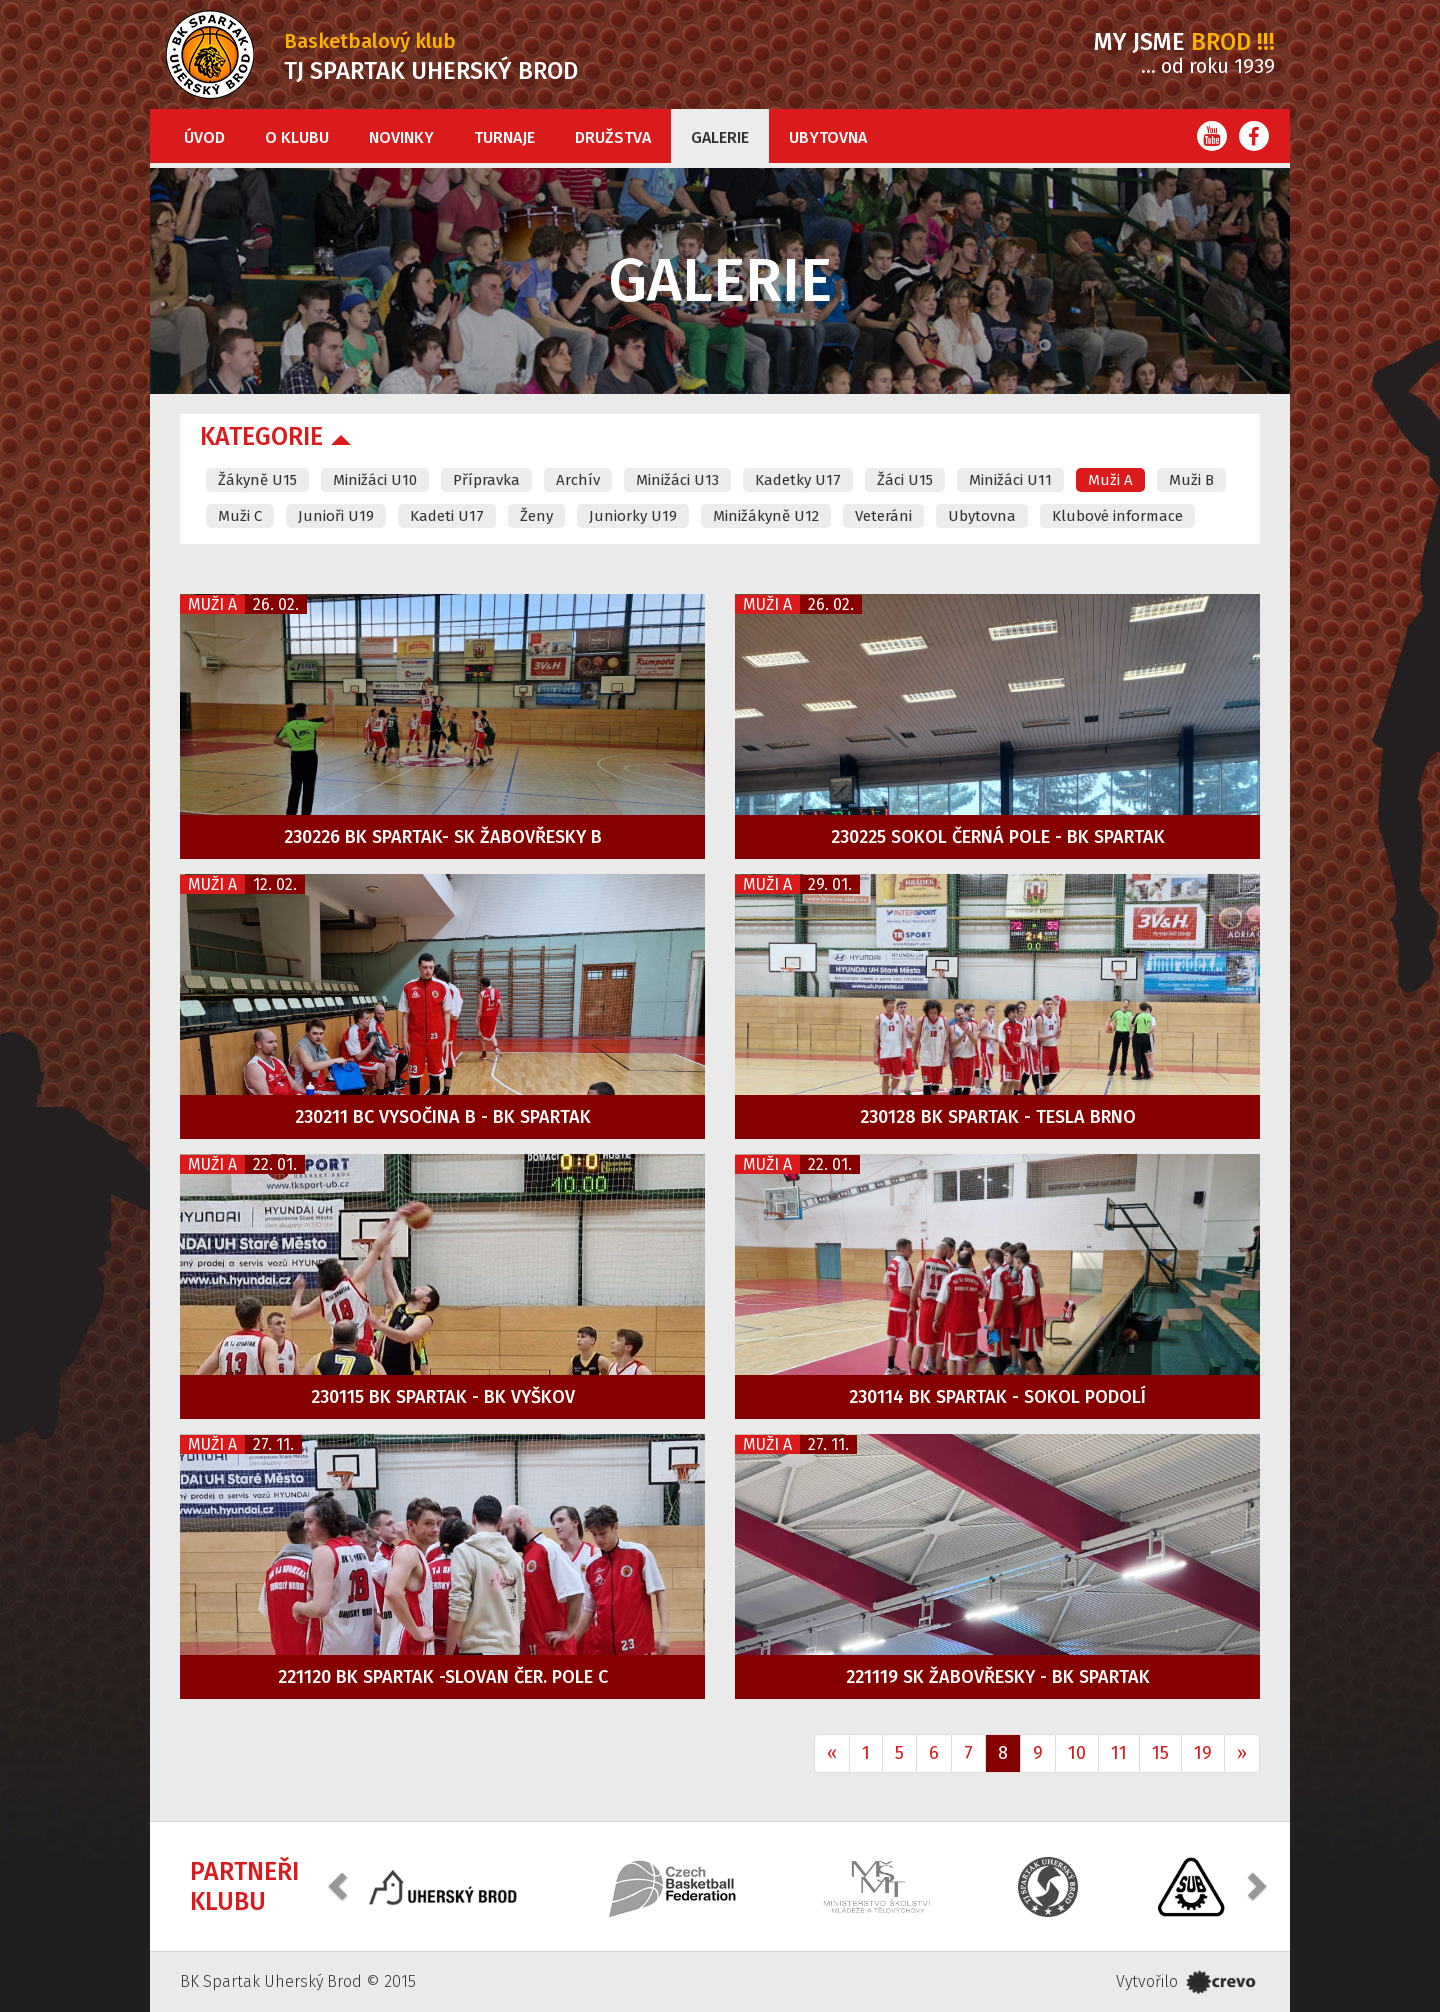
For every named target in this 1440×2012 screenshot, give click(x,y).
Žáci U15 (905, 480)
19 (1203, 1753)
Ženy (536, 516)
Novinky (401, 137)
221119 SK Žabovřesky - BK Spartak (998, 1677)
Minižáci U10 (375, 480)
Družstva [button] (613, 137)
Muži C (240, 516)
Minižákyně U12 (766, 516)
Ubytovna (828, 137)
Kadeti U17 (447, 516)
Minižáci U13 (677, 480)
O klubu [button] (297, 137)
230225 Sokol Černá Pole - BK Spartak (998, 837)
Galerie (720, 137)
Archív (578, 480)
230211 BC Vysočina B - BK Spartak (443, 1117)
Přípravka (486, 480)
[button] (340, 1884)
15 (1160, 1753)
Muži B (1191, 480)
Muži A (1110, 480)
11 (1119, 1753)
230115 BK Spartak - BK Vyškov (443, 1397)
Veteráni (883, 516)
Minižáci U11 (1010, 480)
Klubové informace (1117, 516)
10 (1077, 1753)
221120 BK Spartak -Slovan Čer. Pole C (443, 1677)
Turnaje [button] (504, 137)
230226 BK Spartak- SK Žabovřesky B (443, 837)
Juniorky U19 (633, 516)
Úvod (204, 137)
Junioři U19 (336, 516)
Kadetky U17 (798, 480)
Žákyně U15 (257, 480)
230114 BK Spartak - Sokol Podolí (997, 1397)
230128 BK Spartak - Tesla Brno (998, 1117)
